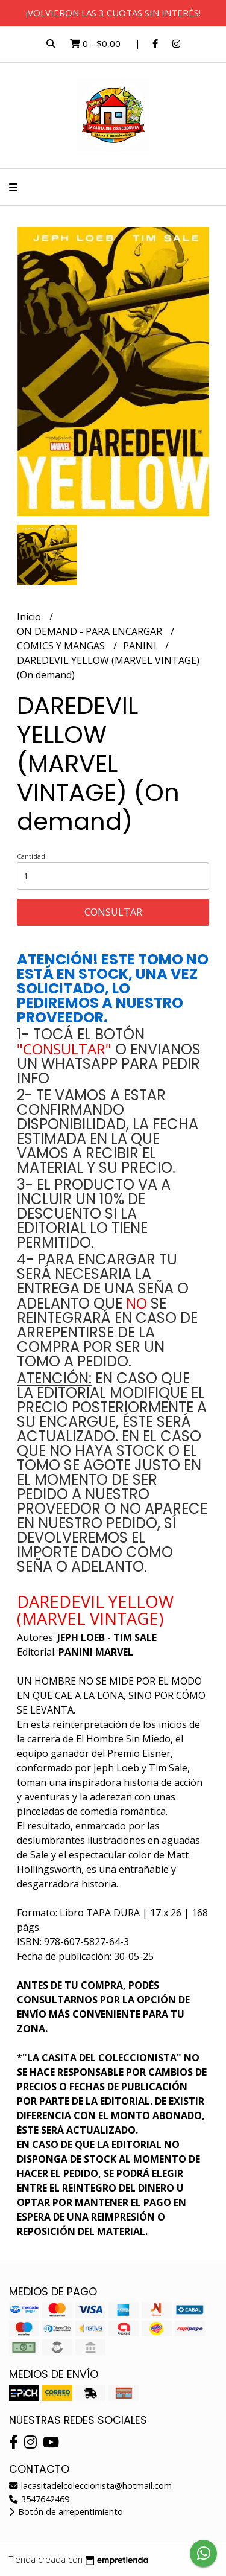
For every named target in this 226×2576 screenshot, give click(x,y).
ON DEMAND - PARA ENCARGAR (91, 631)
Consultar (113, 912)
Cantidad (31, 856)
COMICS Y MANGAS (62, 645)
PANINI (141, 645)
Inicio (30, 616)
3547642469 (39, 2499)
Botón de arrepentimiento (66, 2511)
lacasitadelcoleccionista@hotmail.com (90, 2486)
